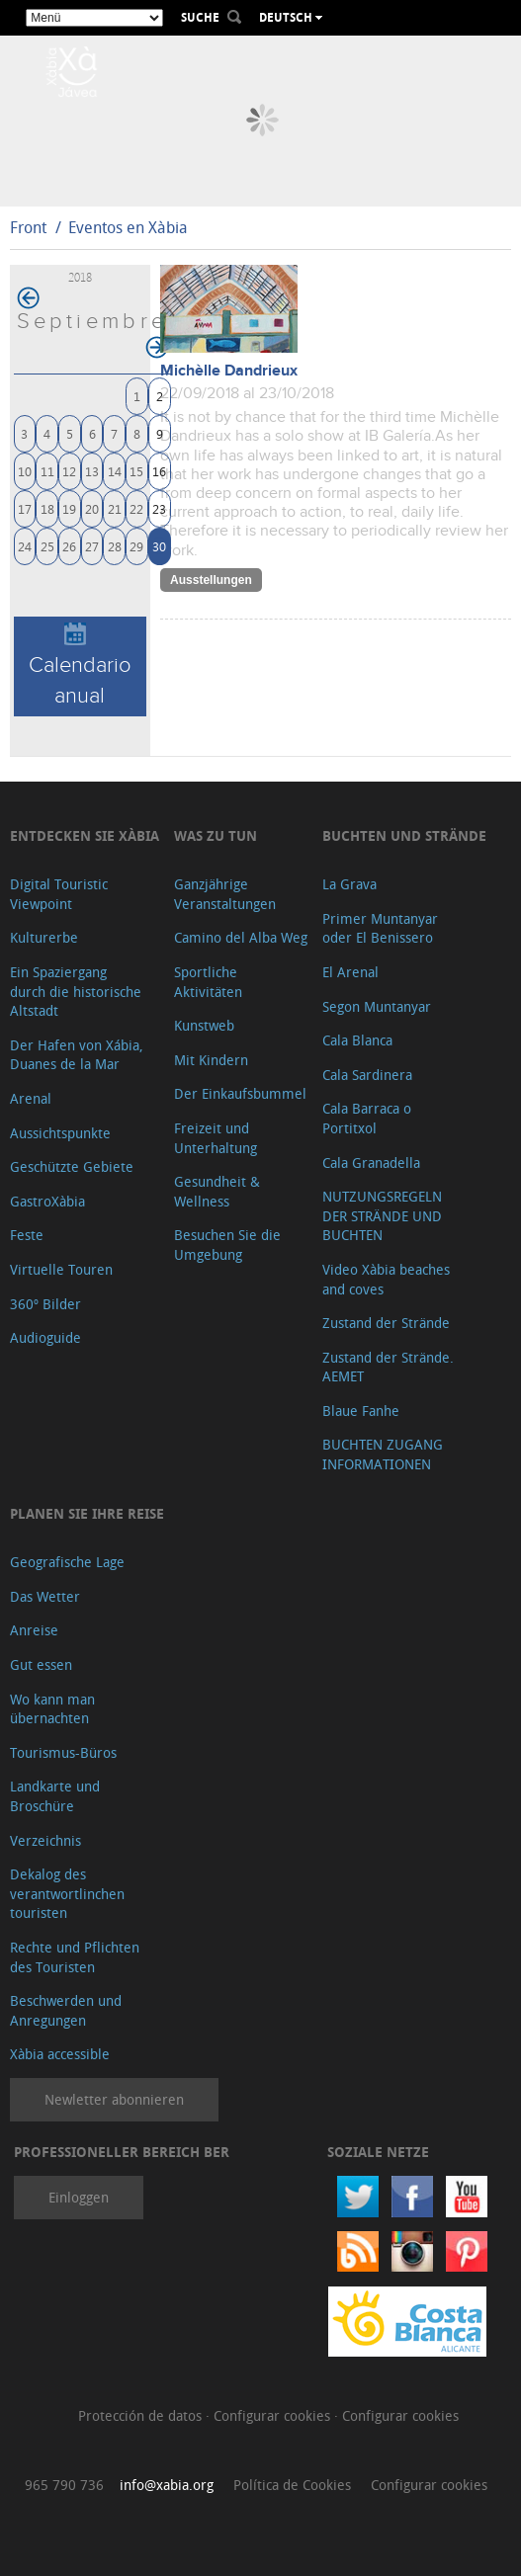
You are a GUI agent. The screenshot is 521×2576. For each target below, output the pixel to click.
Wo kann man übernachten (52, 1709)
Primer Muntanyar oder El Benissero (380, 928)
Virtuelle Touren (61, 1269)
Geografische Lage (67, 1561)
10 (25, 470)
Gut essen (41, 1664)
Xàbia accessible (60, 2053)
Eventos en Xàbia (128, 227)
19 (69, 508)
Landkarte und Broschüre (55, 1796)
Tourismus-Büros (63, 1752)
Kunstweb (204, 1025)
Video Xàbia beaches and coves (386, 1279)
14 (115, 470)
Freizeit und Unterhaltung (215, 1138)
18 (47, 508)
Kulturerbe (44, 937)
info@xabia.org (167, 2484)
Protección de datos (142, 2415)
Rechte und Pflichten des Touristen (74, 1957)
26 (69, 546)
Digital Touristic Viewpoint (59, 893)
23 (159, 508)
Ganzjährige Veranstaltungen (225, 893)
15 (136, 470)
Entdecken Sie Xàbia (84, 835)
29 (136, 546)
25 (47, 546)
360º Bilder (45, 1303)
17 (25, 508)
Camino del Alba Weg (240, 937)
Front (28, 227)
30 (159, 546)
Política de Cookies (292, 2484)
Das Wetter (45, 1596)
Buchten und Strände (404, 835)
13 (92, 470)
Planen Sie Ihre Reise (87, 1513)
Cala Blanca (357, 1040)
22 (136, 508)
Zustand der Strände (386, 1322)
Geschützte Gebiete (71, 1166)
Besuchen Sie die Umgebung (227, 1244)
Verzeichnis (45, 1840)
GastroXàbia (47, 1201)
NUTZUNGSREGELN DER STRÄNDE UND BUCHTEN (382, 1215)
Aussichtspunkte (60, 1132)
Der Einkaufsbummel (240, 1093)
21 (115, 508)
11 (47, 470)
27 (92, 546)
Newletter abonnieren (114, 2099)
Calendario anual (80, 665)
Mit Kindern (211, 1059)
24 (25, 546)
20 (92, 508)
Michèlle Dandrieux (229, 371)
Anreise (34, 1629)
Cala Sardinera (367, 1074)
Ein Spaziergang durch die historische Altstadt (75, 991)
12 (69, 470)
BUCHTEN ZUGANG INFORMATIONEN (382, 1454)
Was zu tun (215, 835)
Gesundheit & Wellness (217, 1191)
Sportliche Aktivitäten (208, 981)
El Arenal (350, 971)
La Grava (349, 883)
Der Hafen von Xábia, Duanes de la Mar (76, 1055)
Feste (26, 1234)
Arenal (30, 1098)
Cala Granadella (371, 1162)
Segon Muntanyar (376, 1006)
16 (159, 470)
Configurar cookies (274, 2415)
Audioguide (45, 1337)
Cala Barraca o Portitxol (366, 1118)
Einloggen (78, 2197)
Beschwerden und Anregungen (66, 2010)
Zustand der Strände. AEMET (388, 1367)
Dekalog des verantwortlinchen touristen (67, 1893)
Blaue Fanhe (360, 1410)
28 (115, 546)
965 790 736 (64, 2484)
